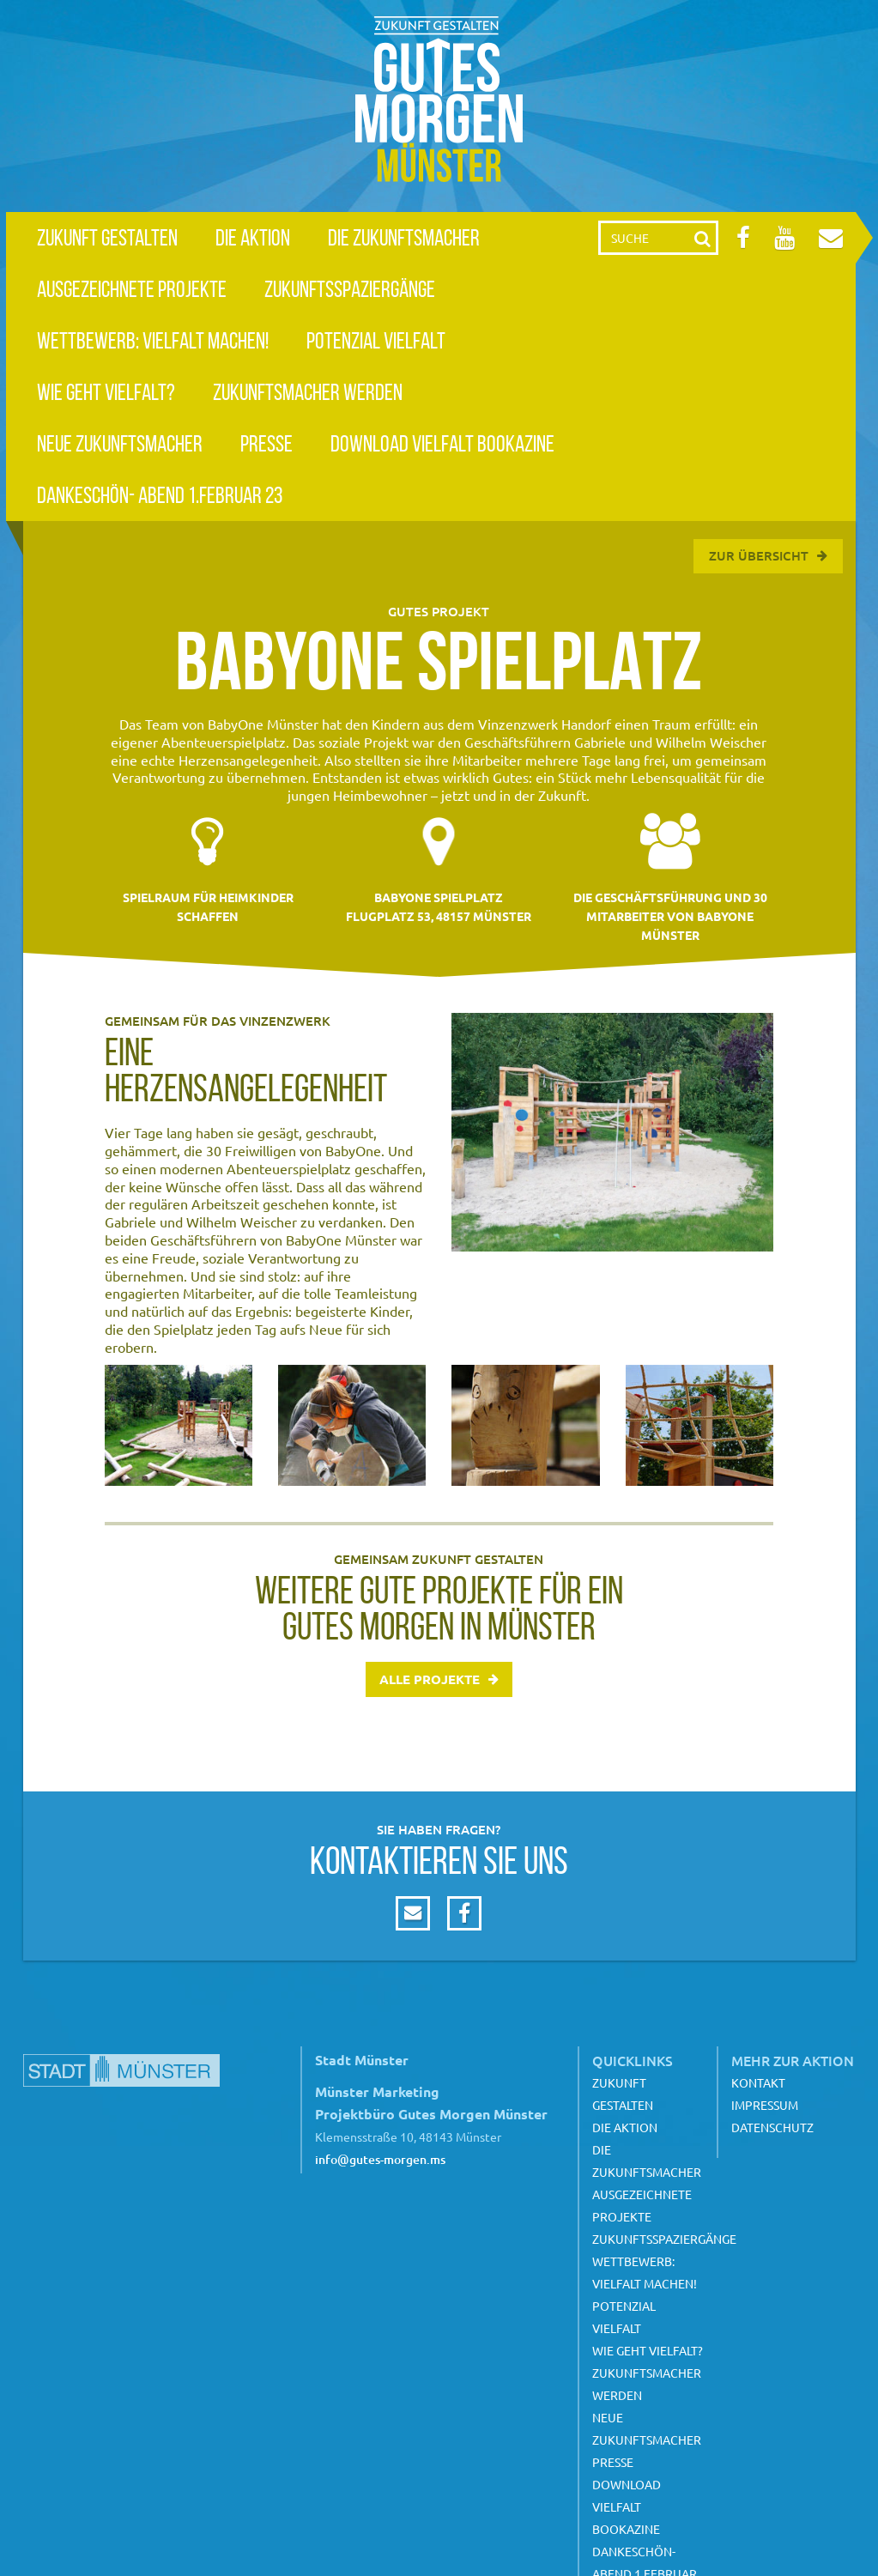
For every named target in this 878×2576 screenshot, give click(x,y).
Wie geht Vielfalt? (106, 391)
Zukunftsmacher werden (308, 391)
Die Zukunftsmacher (404, 237)
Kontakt (758, 2082)
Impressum (764, 2104)
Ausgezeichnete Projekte (132, 288)
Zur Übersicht (758, 555)
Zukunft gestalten (107, 237)
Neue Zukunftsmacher (120, 443)
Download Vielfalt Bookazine (442, 443)
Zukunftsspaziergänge (349, 288)
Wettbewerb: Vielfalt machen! (153, 340)
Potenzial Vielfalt (375, 340)
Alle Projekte (429, 1679)
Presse (266, 443)
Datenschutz (772, 2127)
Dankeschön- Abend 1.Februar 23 (159, 494)
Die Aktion (252, 237)
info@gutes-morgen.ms (380, 2159)
